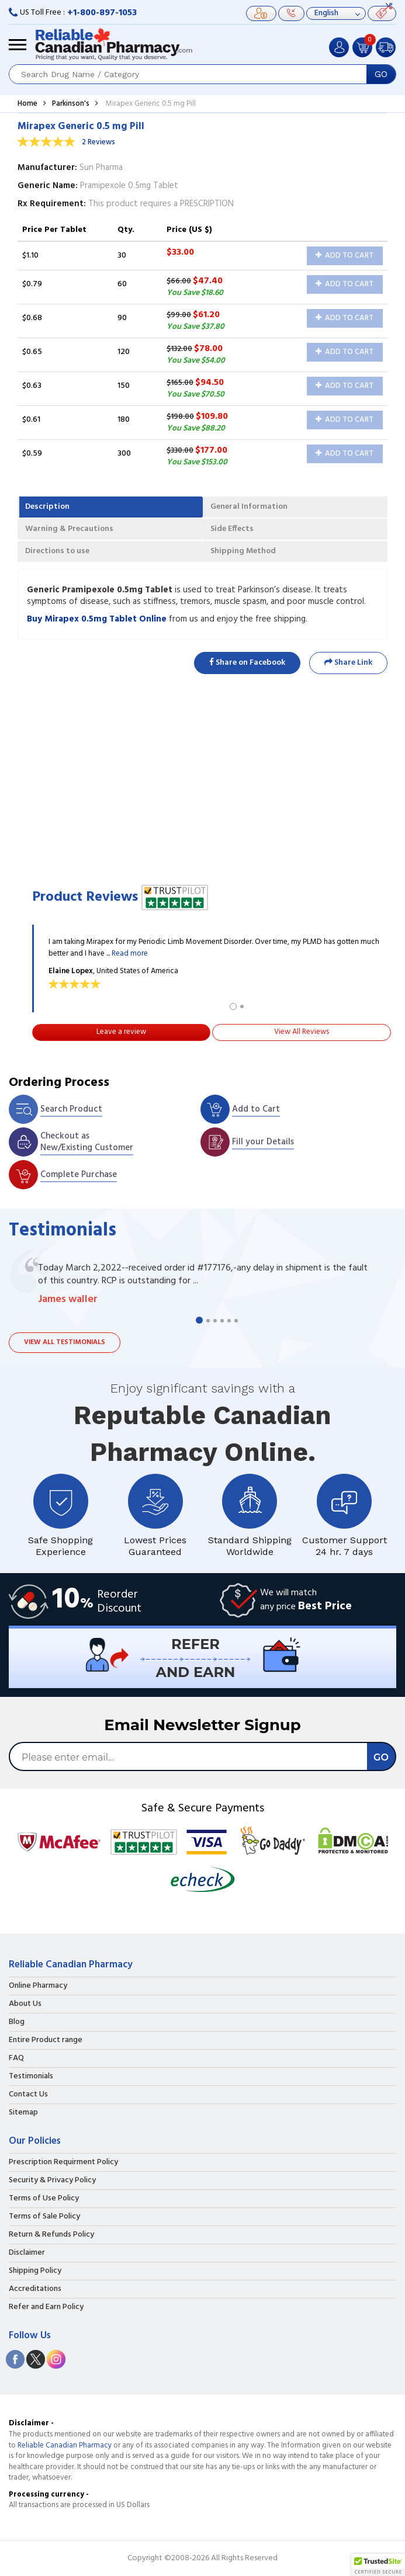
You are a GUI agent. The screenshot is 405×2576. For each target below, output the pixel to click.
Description (47, 506)
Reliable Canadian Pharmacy (65, 2445)
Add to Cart (344, 255)
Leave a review (121, 1032)
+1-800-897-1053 (102, 12)
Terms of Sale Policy (44, 2217)
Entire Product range (45, 2040)
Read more (130, 953)
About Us (25, 2004)
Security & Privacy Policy (52, 2180)
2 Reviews (98, 142)
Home (27, 104)
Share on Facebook (247, 662)
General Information (249, 506)
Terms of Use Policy (44, 2198)
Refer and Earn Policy (46, 2307)
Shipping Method (243, 551)
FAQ (16, 2058)
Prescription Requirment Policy (63, 2162)
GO (381, 74)
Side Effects (232, 529)
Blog (17, 2022)
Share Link (348, 662)
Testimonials (31, 2076)
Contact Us (28, 2095)
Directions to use (57, 551)
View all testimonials (64, 1342)
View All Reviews (301, 1032)
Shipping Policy (35, 2271)
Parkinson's (70, 104)
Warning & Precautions (69, 529)
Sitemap (23, 2113)
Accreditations (35, 2289)
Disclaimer (27, 2253)
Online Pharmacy (38, 1986)
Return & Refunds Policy (51, 2235)
